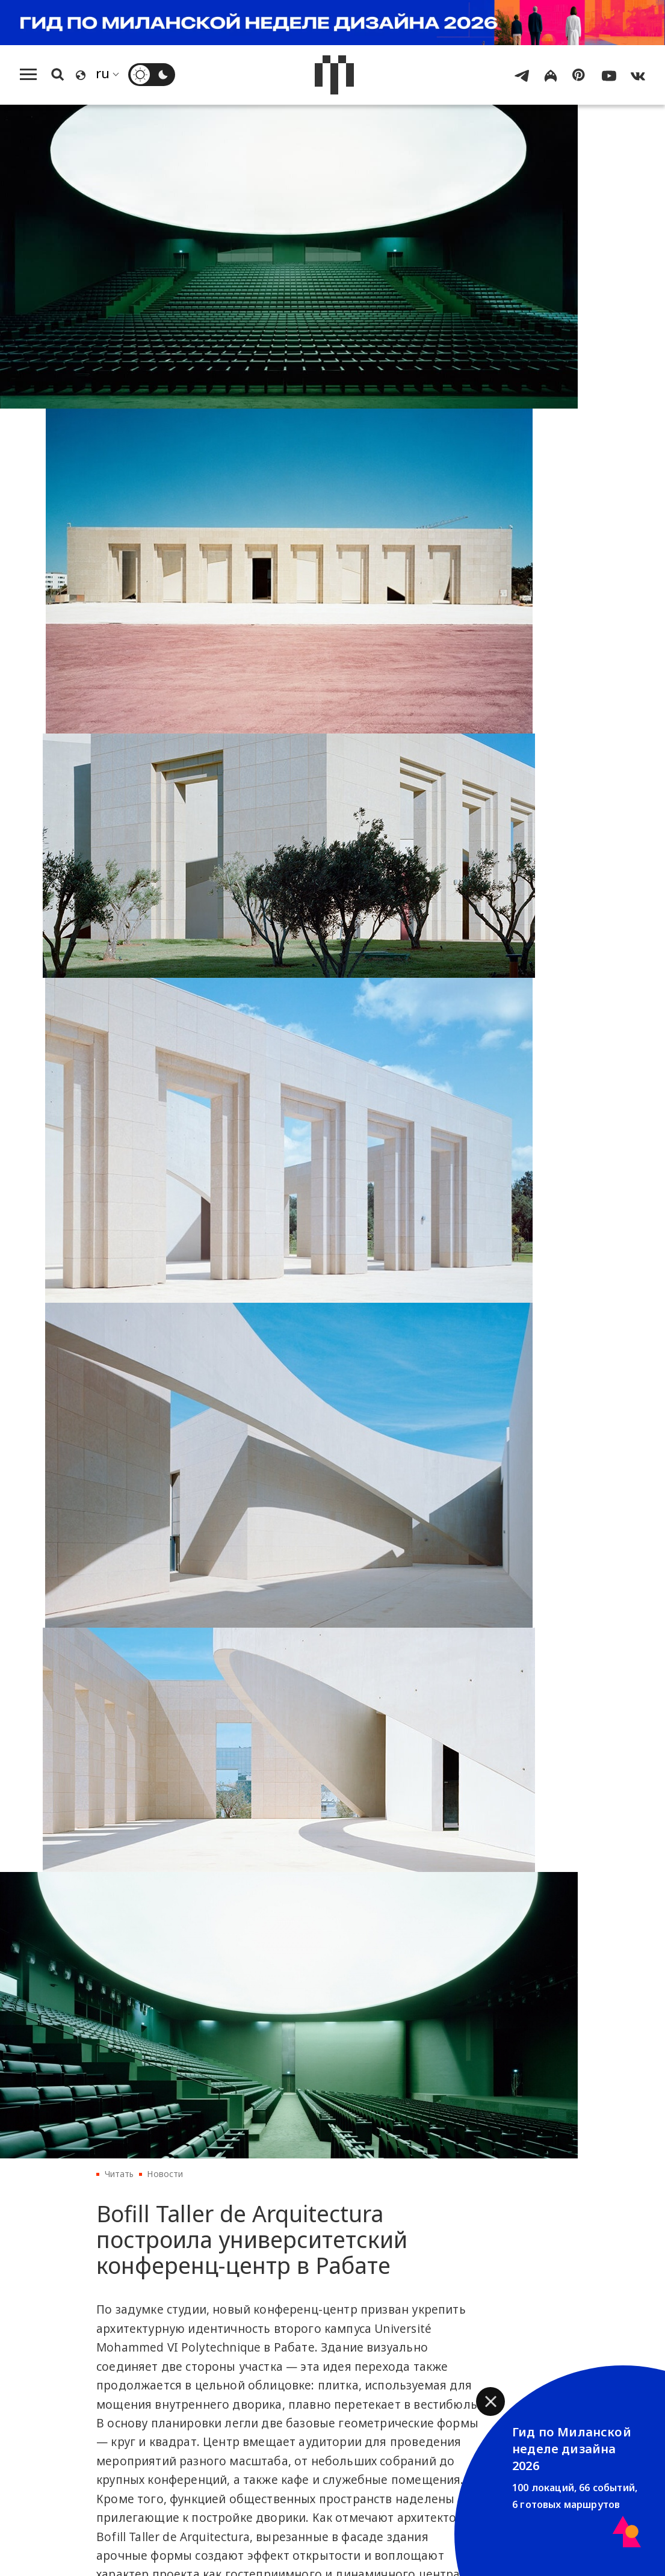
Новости (165, 2173)
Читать (119, 2173)
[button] (490, 2401)
